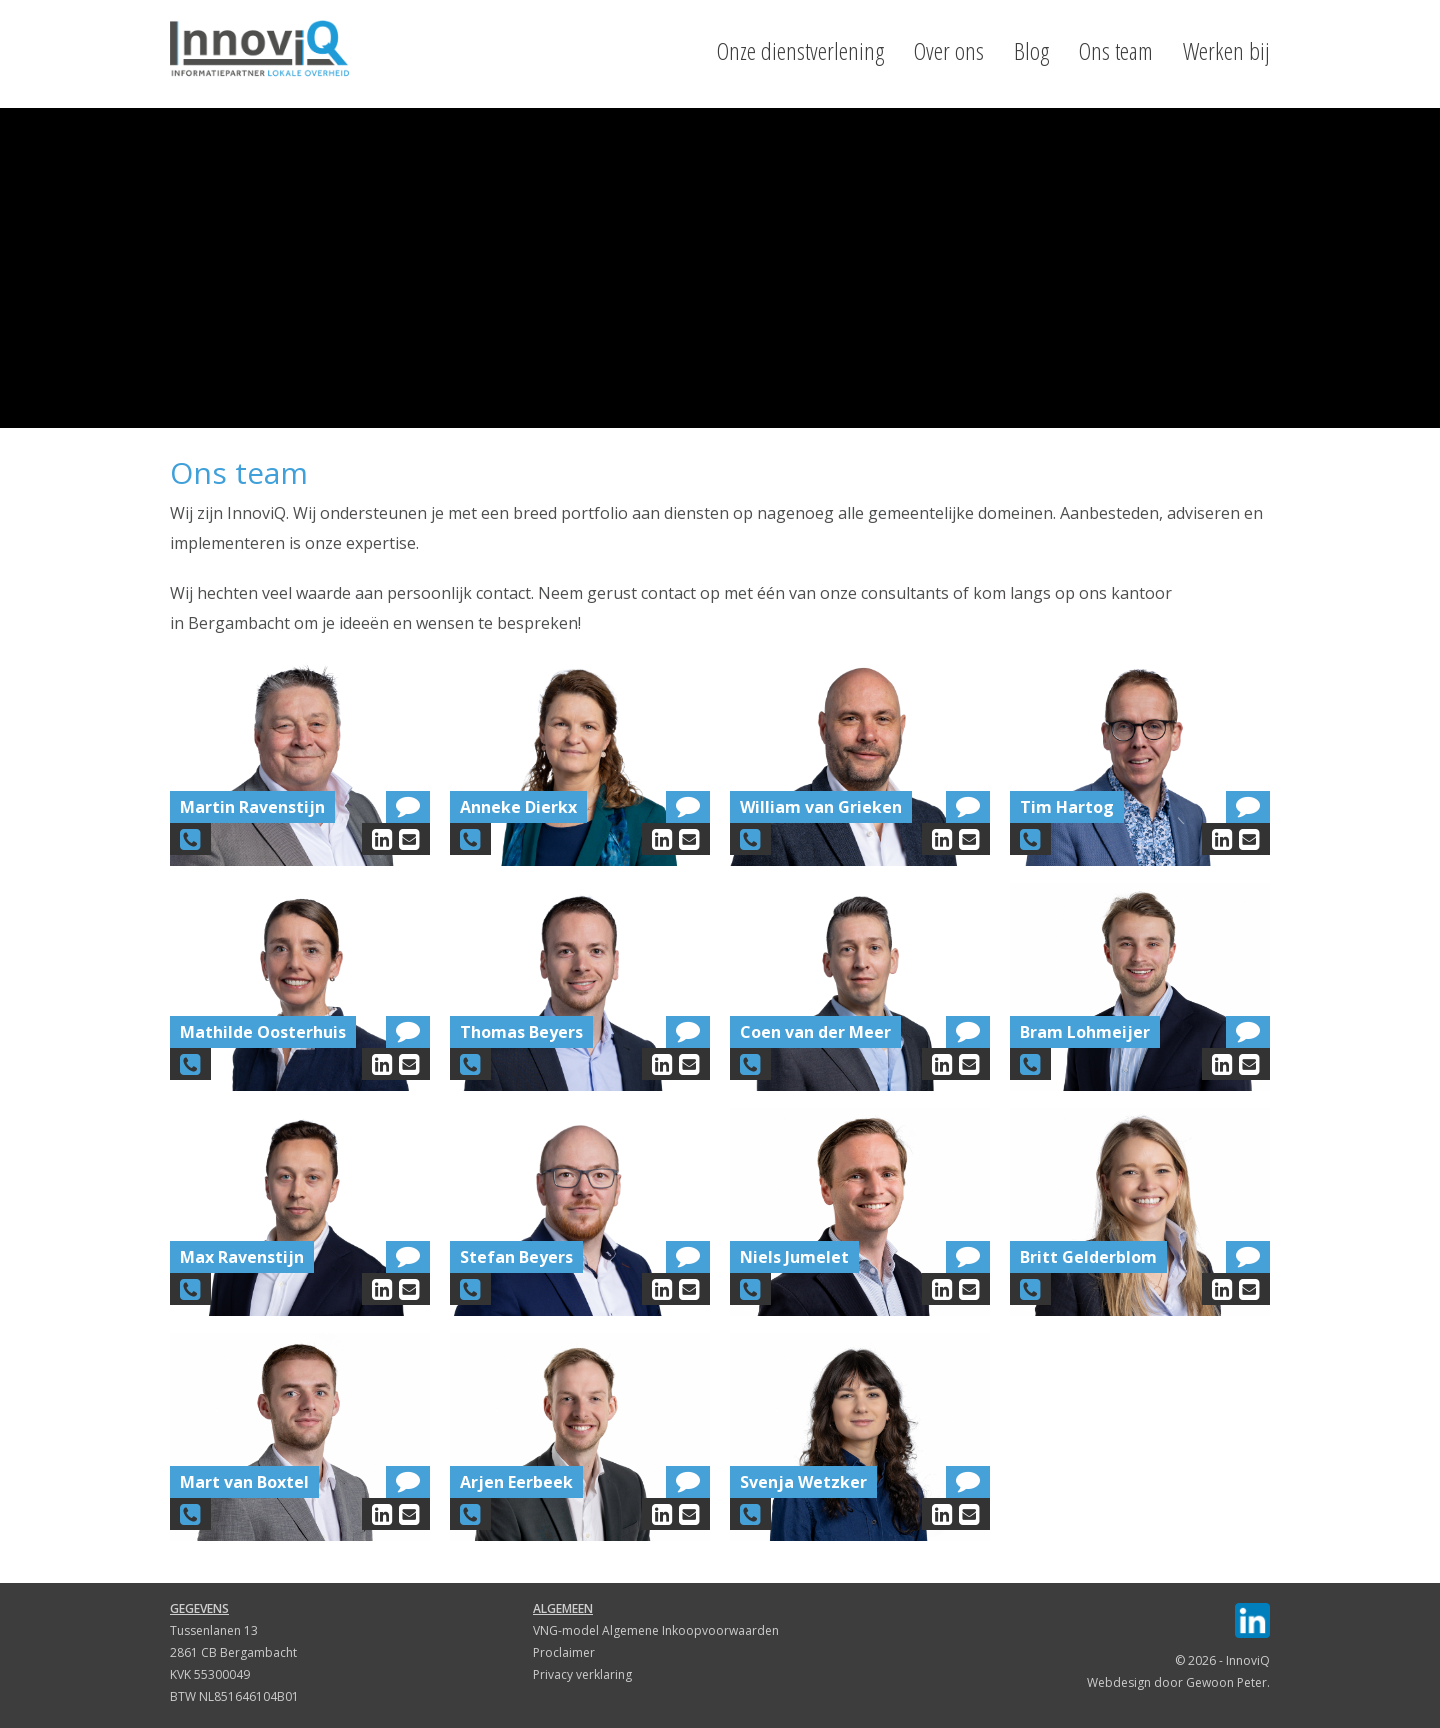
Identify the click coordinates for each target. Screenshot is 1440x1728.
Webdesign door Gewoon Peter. (1178, 1682)
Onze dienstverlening (800, 51)
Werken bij (1226, 51)
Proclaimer (564, 1652)
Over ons (949, 51)
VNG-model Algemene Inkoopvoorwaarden (656, 1630)
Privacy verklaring (582, 1674)
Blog (1031, 51)
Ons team (1116, 51)
